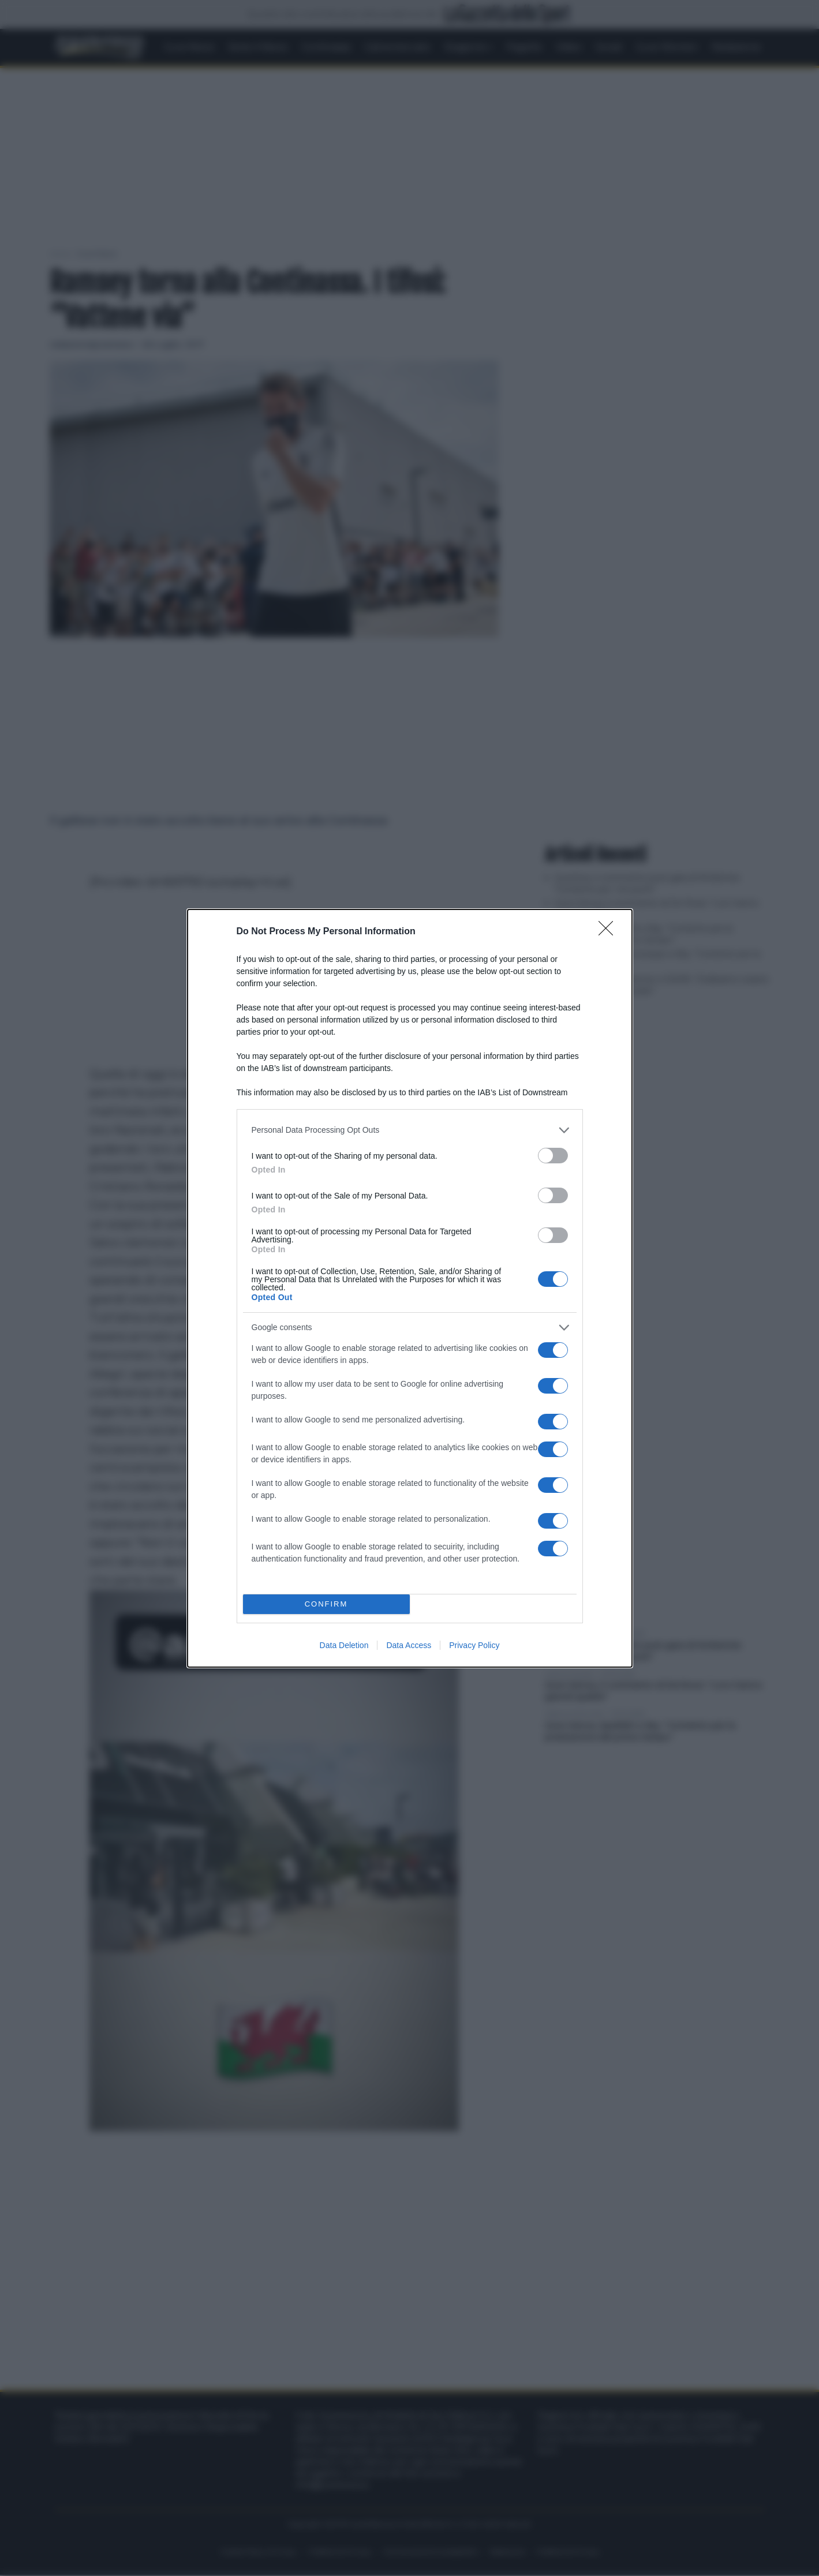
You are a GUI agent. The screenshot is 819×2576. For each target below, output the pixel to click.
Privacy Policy (474, 1645)
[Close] (609, 931)
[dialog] (410, 1288)
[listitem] (410, 1130)
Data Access (408, 1645)
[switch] (553, 1155)
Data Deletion (344, 1645)
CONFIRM (326, 1603)
